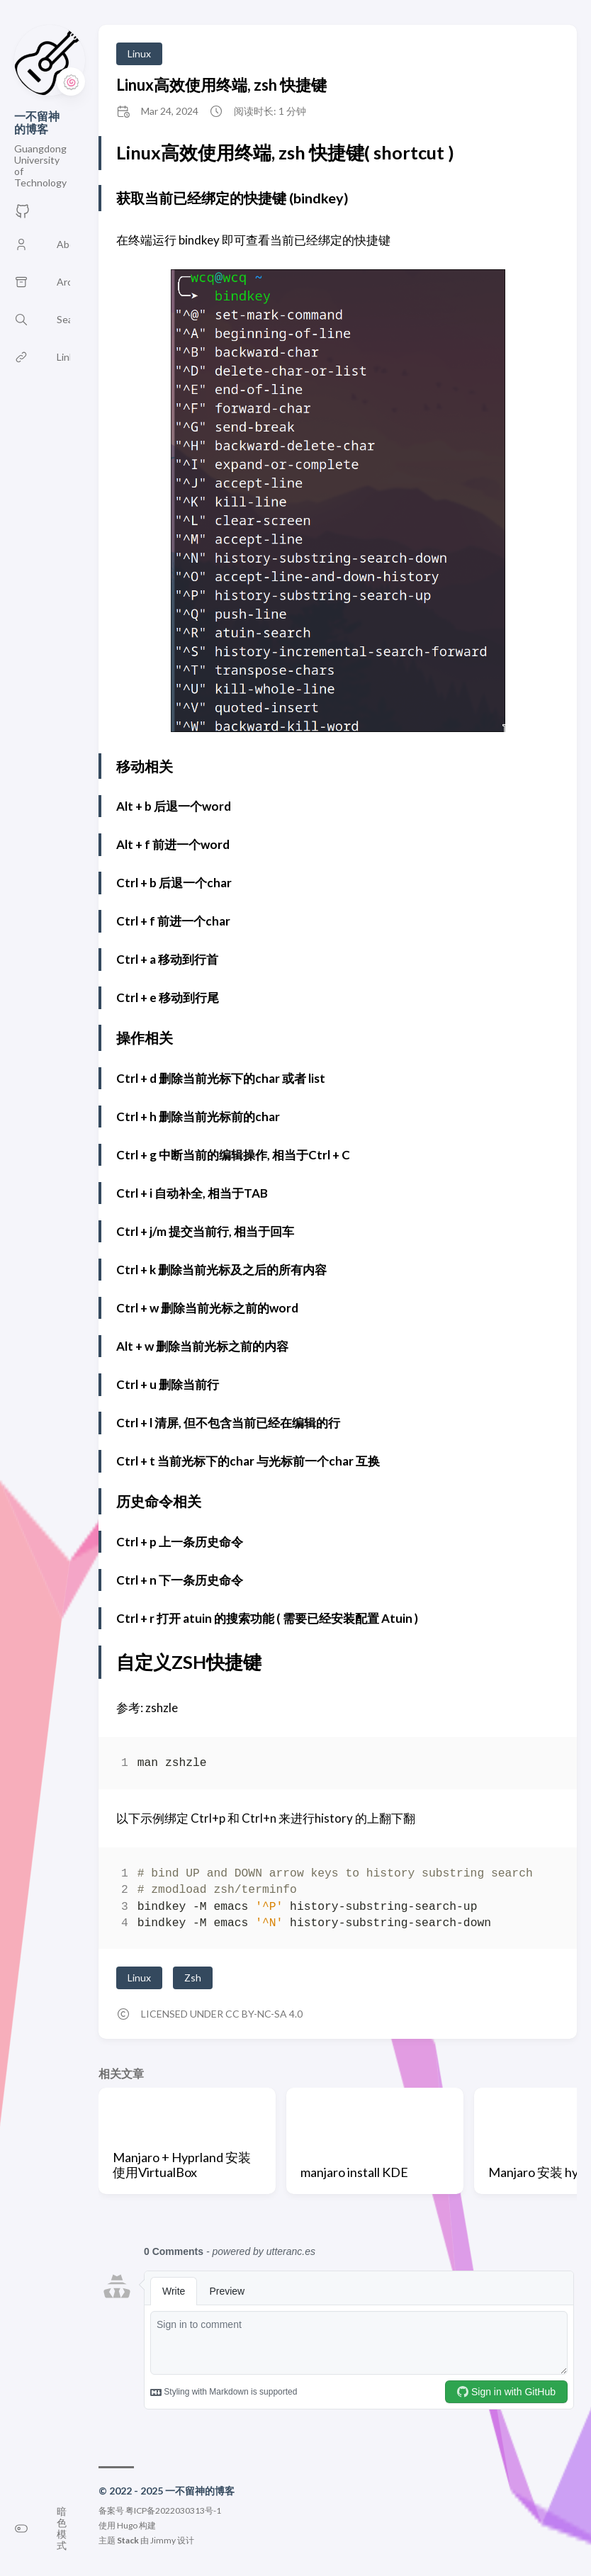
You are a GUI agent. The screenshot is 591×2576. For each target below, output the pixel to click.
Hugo (127, 2525)
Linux (139, 53)
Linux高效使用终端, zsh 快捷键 (221, 84)
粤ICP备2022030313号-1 (173, 2510)
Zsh (192, 1978)
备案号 (111, 2510)
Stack (128, 2540)
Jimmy (163, 2540)
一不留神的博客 (37, 122)
